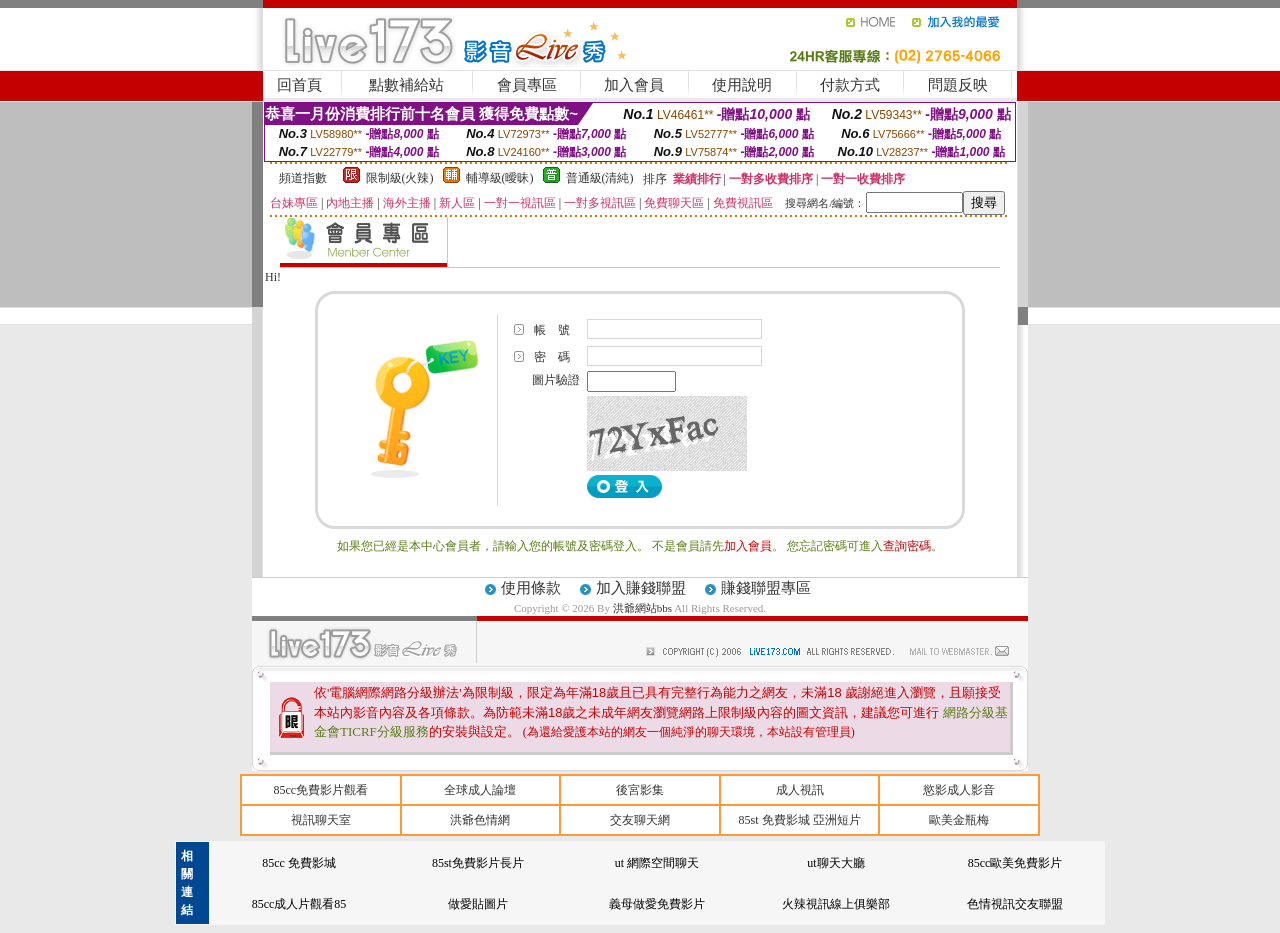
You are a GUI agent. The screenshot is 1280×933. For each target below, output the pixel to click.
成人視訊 (800, 790)
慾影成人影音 (959, 790)
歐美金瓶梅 (959, 820)
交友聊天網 (640, 820)
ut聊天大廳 (835, 863)
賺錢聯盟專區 (766, 588)
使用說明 (742, 85)
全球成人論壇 (480, 790)
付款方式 (850, 85)
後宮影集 (640, 790)
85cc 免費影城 (299, 863)
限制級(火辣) (400, 178)
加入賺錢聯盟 (641, 588)
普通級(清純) (600, 178)
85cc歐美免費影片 (1015, 863)
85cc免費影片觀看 (320, 790)
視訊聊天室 (321, 820)
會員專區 (527, 85)
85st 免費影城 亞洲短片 (800, 820)
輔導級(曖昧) (500, 178)
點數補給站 (406, 85)
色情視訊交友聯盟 (1015, 904)
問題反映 (958, 85)
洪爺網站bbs (643, 608)
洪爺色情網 (480, 820)
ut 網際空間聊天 (657, 863)
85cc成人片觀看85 (299, 904)
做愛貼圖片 (478, 904)
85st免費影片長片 (478, 863)
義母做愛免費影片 (657, 904)
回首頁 (299, 85)
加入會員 (634, 85)
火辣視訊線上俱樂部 (836, 904)
